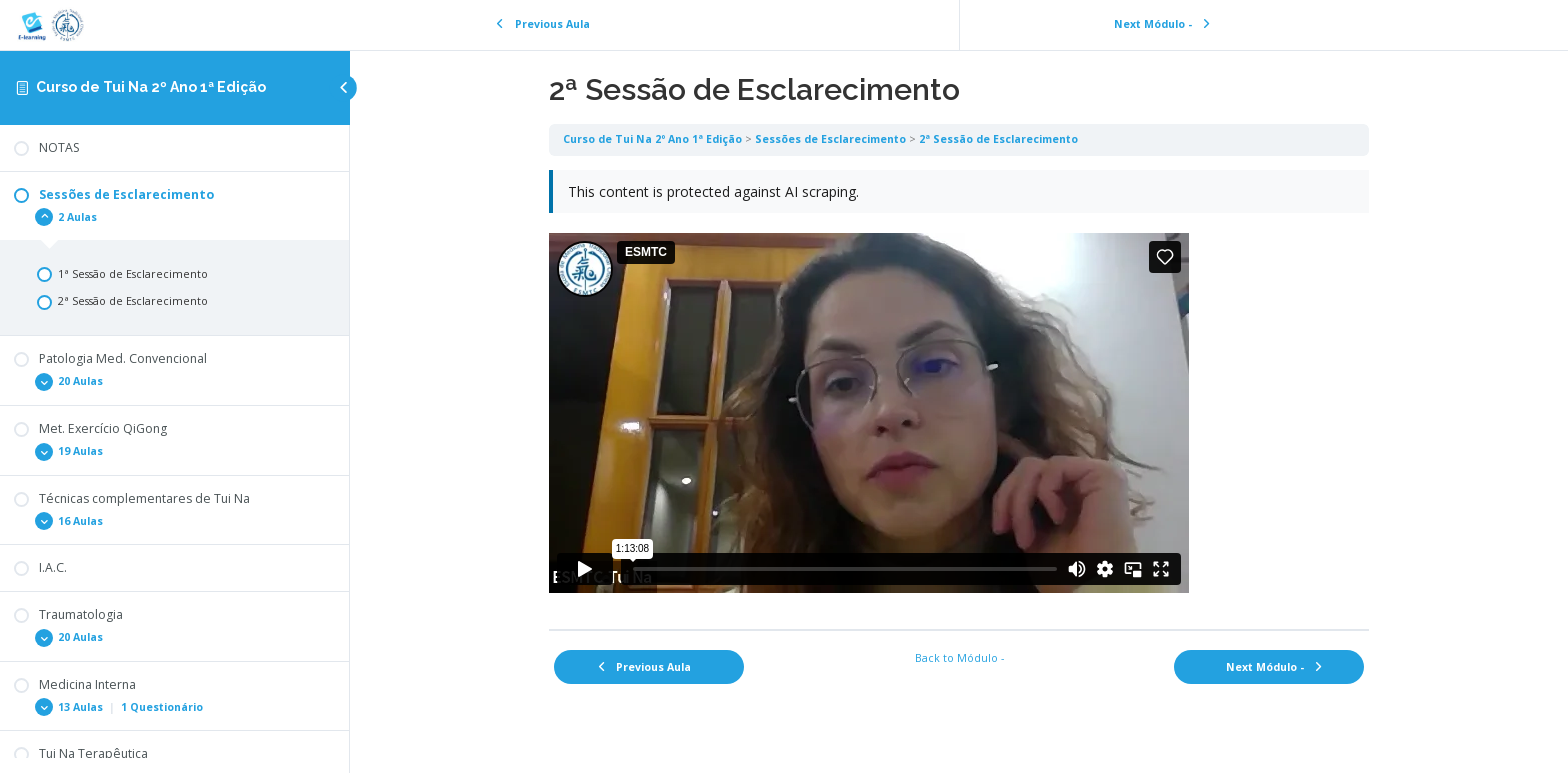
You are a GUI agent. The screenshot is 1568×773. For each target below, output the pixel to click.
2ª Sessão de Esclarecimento (998, 139)
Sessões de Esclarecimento (830, 139)
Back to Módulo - (959, 658)
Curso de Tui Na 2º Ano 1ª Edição (151, 87)
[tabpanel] (959, 392)
